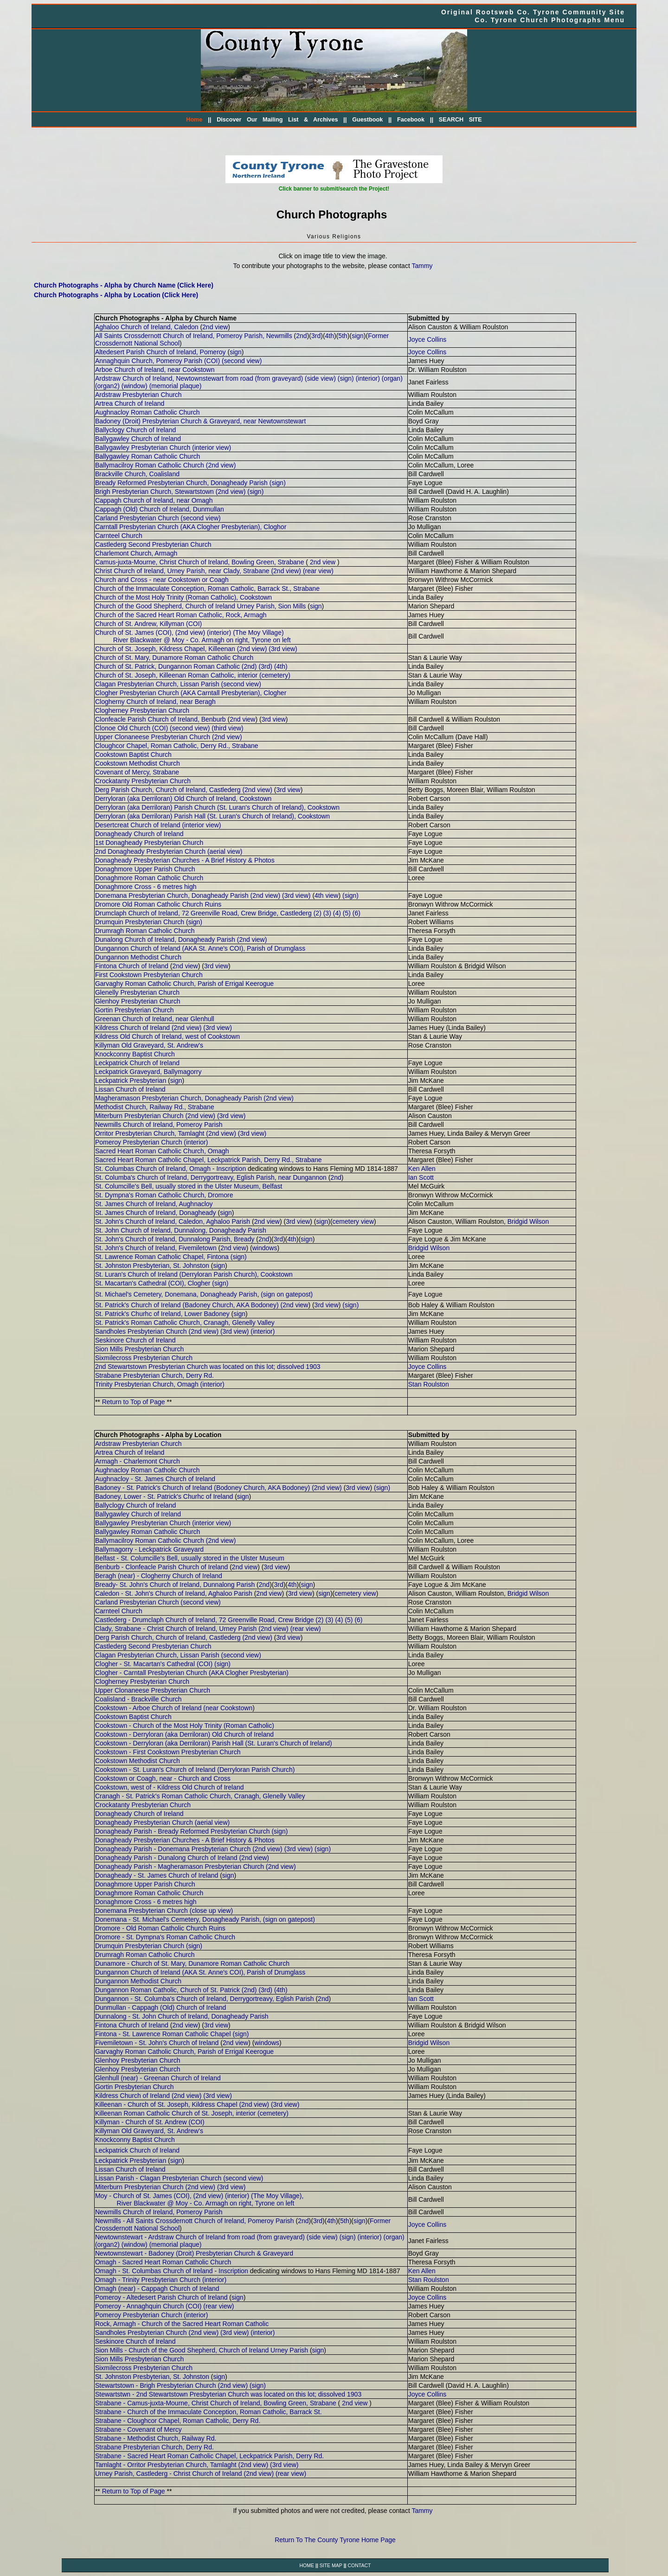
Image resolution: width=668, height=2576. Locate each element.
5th (342, 335)
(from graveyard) (279, 378)
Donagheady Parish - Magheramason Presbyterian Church (179, 1866)
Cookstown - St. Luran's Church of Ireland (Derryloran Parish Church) (195, 1769)
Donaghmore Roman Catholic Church (149, 878)
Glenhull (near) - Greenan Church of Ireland (158, 2078)
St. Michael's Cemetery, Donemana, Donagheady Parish (176, 1294)
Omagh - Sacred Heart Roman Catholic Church (163, 2262)
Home (194, 119)
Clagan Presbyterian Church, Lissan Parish (157, 684)
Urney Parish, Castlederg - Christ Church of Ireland (169, 2473)
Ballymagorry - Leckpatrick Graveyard (149, 1549)
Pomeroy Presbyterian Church (138, 1142)
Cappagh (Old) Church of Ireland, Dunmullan (159, 509)
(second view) (242, 360)
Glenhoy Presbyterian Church (137, 1001)
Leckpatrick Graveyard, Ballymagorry (148, 1071)
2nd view (215, 327)
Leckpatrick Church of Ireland (137, 1063)
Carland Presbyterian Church (137, 518)
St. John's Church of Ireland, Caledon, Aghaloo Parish (172, 1221)
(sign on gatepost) (287, 1294)
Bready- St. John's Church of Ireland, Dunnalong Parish (175, 1584)
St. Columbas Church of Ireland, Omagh (153, 1168)
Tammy (421, 265)
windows (264, 1248)
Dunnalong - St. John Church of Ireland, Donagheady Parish (182, 2016)
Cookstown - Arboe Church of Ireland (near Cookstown (173, 1708)
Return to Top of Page (133, 1402)
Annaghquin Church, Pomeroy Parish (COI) (157, 360)
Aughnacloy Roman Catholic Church (147, 412)
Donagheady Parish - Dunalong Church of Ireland (166, 1857)
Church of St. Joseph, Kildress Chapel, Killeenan (165, 648)
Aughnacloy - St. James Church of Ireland (155, 1479)
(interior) (368, 378)
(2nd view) (221, 465)
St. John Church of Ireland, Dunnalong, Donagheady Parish (180, 1230)
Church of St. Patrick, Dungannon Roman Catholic (167, 666)
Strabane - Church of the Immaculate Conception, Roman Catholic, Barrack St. (208, 2412)
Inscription (231, 1168)
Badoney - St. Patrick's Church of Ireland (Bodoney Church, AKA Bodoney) (202, 1487)
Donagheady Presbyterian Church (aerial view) (162, 1822)
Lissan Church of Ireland (130, 1089)
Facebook (410, 119)
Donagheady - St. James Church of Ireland (156, 1875)
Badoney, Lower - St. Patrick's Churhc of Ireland (164, 1496)
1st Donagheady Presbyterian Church (149, 842)
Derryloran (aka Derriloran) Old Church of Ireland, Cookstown (183, 798)
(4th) (281, 666)
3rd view (274, 719)
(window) (135, 386)
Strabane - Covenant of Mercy (138, 2429)
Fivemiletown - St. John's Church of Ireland (156, 2042)
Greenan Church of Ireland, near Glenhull (154, 1019)
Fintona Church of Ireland (131, 966)
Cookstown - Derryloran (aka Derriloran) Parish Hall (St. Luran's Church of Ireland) (213, 1743)
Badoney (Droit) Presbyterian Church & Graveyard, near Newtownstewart (200, 421)
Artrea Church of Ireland (129, 403)
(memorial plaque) (175, 386)
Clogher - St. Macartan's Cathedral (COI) (153, 1664)
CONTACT (359, 2565)
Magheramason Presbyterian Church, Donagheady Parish (178, 1098)
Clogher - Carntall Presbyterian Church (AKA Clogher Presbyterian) (192, 1672)
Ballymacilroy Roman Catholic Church (149, 465)
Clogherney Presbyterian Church (142, 710)
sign (358, 335)
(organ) (392, 378)
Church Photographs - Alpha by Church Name (166, 318)
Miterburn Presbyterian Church (139, 1115)
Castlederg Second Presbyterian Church (153, 544)
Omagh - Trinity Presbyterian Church (147, 2279)
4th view (326, 895)
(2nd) (249, 666)
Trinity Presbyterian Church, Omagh (147, 1384)
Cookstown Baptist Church (133, 754)
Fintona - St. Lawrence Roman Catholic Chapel (163, 2034)
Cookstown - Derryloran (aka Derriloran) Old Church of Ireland (184, 1734)
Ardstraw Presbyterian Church (138, 394)
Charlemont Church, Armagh (136, 553)
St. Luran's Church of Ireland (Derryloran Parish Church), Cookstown (194, 1274)
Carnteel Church (118, 535)
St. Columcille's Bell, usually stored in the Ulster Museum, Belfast (188, 1186)
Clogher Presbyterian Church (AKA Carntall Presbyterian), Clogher (190, 693)
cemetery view (353, 1221)
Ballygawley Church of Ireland (138, 438)
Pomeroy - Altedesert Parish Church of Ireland (161, 2297)
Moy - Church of (119, 2195)
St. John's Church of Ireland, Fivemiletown (156, 1248)
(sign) (346, 378)
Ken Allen (422, 1168)
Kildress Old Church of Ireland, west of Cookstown (167, 1036)
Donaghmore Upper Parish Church (145, 869)
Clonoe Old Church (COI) (131, 728)
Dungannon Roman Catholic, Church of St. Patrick (167, 1990)
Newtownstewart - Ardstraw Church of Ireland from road (175, 2237)
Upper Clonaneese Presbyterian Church (152, 737)
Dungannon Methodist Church (138, 957)
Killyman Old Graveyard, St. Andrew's (149, 1045)
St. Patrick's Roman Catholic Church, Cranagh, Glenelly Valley (185, 1322)
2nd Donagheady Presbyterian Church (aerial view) (169, 851)
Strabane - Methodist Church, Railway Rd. (155, 2438)
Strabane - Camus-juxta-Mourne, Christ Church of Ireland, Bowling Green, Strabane (215, 2403)
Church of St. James (124, 632)
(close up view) (211, 1910)
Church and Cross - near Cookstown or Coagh (162, 579)
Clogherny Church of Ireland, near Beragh (155, 701)
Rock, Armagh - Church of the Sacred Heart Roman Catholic (182, 2323)
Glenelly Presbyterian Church (137, 992)
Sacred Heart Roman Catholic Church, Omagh (162, 1151)
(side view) (320, 378)
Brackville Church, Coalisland (137, 474)
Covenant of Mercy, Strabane (137, 772)
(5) (347, 913)
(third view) (227, 728)
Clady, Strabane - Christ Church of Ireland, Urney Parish (176, 1628)
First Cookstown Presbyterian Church (149, 974)
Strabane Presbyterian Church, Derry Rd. (154, 1375)
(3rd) (265, 666)
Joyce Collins (427, 339)
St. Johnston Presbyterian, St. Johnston (152, 1265)
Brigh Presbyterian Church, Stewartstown (154, 491)
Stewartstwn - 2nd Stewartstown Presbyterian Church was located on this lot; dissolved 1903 (228, 2394)
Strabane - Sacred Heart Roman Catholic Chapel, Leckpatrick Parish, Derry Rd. (209, 2456)
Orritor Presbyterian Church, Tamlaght (150, 1133)
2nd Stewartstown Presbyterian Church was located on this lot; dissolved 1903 (208, 1366)
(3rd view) (283, 648)
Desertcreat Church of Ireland (137, 825)
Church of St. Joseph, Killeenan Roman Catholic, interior (176, 675)
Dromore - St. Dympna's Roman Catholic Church (165, 1937)
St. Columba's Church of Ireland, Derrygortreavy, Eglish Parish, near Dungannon (211, 1177)
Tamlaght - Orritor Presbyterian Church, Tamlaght (166, 2464)
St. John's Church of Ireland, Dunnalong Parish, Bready (175, 1239)
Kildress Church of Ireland (132, 1027)
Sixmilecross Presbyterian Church (144, 1358)
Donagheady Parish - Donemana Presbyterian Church (172, 1849)
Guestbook (367, 119)
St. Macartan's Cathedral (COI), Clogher (153, 1283)
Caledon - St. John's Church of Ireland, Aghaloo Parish (173, 1593)
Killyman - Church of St (128, 2122)
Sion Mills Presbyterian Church (139, 1349)
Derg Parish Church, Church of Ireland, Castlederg (168, 789)
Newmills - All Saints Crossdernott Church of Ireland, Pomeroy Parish (194, 2220)
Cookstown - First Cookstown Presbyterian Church (168, 1752)
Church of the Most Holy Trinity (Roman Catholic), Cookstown (183, 597)
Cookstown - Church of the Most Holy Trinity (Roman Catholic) (184, 1725)
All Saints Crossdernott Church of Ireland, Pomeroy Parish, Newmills (193, 335)
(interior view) (211, 447)
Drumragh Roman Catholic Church (145, 930)
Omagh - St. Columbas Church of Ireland (154, 2271)
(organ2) (107, 386)
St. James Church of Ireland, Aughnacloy (154, 1204)
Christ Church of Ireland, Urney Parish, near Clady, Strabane (182, 571)
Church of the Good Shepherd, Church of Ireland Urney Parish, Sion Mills (200, 606)
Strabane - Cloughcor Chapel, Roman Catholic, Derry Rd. (177, 2420)
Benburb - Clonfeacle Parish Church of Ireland (161, 1567)
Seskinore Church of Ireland (135, 1340)
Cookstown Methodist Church (137, 763)
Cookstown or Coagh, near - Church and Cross (163, 1778)
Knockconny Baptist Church (135, 1054)
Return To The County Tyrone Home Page (335, 2540)
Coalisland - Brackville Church (138, 1699)
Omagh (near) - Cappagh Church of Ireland (157, 2288)
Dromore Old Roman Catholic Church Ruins (158, 904)
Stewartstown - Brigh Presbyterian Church (155, 2385)
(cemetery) (274, 675)
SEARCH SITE (460, 119)
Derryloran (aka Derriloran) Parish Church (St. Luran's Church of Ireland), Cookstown (217, 807)
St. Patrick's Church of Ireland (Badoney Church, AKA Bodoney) (187, 1305)
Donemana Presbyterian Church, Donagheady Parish (172, 895)
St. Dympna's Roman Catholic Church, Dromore (164, 1195)
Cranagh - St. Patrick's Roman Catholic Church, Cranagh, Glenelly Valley (200, 1796)
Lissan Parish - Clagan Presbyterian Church (158, 2178)
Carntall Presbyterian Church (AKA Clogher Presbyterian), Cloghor (190, 527)
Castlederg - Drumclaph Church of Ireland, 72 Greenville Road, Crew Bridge (204, 1620)
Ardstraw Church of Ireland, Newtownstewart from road (174, 378)
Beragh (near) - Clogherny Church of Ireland (158, 1575)
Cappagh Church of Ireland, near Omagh (154, 500)
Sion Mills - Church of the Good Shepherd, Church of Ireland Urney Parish (201, 2350)
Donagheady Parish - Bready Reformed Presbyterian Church (182, 1831)
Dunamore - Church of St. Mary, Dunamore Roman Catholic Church (192, 1963)
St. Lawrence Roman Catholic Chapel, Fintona (162, 1256)
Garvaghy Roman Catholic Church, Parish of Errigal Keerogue (184, 983)
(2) (317, 913)
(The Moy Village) (258, 632)
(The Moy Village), (277, 2195)
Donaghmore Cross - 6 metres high (146, 886)
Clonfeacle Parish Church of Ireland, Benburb (160, 719)
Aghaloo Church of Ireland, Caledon (147, 327)
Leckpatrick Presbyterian (130, 1080)
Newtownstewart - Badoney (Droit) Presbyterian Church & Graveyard (194, 2253)
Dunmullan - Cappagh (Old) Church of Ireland (160, 2007)
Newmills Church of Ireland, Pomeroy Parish (159, 1124)
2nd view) (258, 789)
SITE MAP (331, 2565)
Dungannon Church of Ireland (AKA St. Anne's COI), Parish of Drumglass (200, 948)
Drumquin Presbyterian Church (139, 922)
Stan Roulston (428, 1384)
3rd (316, 335)
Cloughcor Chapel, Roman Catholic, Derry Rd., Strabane (176, 745)
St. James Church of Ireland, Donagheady (155, 1212)
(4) (337, 913)
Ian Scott (421, 1177)
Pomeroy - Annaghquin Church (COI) (148, 2306)
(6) (356, 913)
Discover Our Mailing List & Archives (277, 119)
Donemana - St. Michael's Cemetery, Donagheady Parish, (178, 1919)
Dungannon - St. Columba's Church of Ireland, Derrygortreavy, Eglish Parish (204, 1998)
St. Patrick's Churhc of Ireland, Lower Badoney (162, 1313)
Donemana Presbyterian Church (141, 1910)
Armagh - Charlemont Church (137, 1461)
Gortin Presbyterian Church (134, 1010)
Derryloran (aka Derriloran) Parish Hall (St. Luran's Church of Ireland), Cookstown (212, 816)
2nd (301, 335)
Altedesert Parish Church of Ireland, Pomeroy (160, 352)
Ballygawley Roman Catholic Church (147, 456)
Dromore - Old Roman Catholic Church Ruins (160, 1928)
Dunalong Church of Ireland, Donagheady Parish (165, 939)
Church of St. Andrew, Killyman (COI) (148, 623)
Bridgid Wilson (528, 1221)
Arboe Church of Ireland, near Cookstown (155, 369)
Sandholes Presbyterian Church (141, 1331)
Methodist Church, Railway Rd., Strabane (154, 1107)
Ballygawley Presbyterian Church (142, 447)
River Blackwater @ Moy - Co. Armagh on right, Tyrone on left (202, 640)
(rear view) (318, 571)
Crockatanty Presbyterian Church (143, 781)
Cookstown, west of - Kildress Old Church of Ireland (169, 1787)
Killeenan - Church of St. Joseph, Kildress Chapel (167, 2104)
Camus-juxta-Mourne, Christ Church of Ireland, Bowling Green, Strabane (199, 562)
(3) (327, 913)
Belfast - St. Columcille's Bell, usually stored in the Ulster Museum (189, 1558)
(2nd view (294, 1305)
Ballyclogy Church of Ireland (135, 430)
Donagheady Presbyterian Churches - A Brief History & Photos (185, 860)
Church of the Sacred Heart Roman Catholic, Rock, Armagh (181, 615)
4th (329, 335)
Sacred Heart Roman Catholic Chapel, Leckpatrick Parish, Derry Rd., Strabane (208, 1159)
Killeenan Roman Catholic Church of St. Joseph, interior (175, 2113)
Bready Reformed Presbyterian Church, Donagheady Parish (181, 482)
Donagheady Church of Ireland (139, 833)
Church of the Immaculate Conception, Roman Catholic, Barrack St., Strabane (207, 588)
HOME (307, 2565)
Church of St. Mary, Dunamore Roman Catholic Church (174, 657)
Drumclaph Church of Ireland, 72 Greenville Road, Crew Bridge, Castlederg (203, 913)
